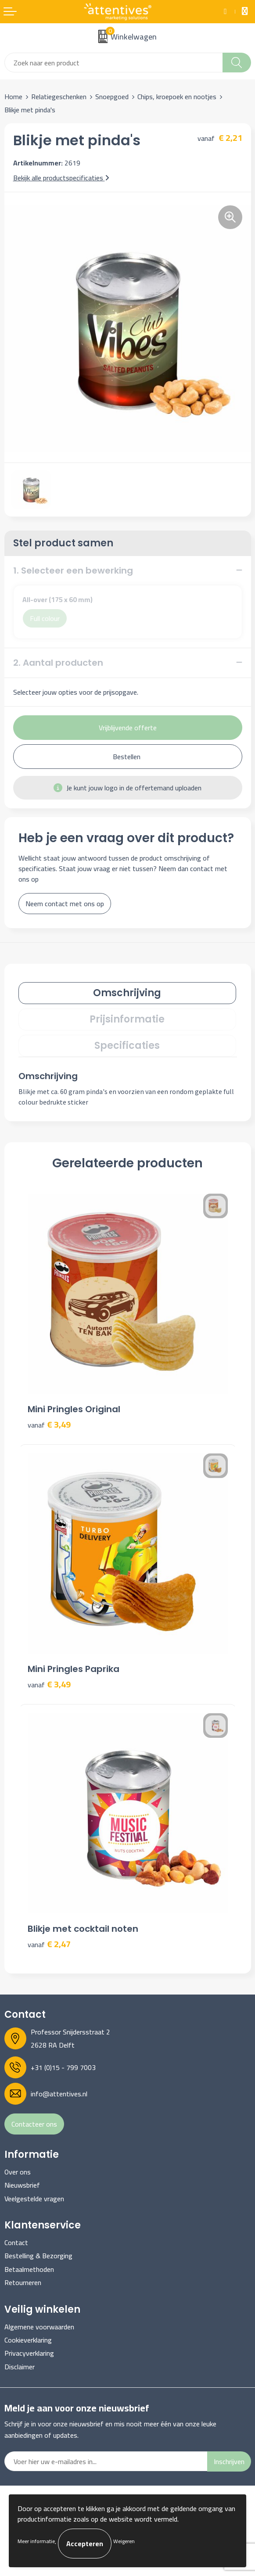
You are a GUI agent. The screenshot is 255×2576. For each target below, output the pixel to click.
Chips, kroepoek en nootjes (176, 96)
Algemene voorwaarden (39, 2326)
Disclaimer (19, 2366)
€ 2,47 (49, 1944)
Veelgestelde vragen (34, 2198)
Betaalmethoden (29, 2269)
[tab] (127, 993)
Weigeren (124, 2541)
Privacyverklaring (29, 2353)
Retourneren (22, 2282)
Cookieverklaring (28, 2339)
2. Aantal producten (58, 662)
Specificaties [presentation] (127, 1045)
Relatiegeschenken (58, 96)
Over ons (17, 2171)
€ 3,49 (49, 1425)
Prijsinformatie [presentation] (127, 1019)
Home (13, 96)
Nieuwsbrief (22, 2185)
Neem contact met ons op (64, 903)
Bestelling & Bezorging (38, 2255)
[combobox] (113, 62)
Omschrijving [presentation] (127, 993)
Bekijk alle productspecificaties (61, 177)
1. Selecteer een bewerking (73, 570)
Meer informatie (36, 2541)
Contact (16, 2242)
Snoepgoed (112, 96)
